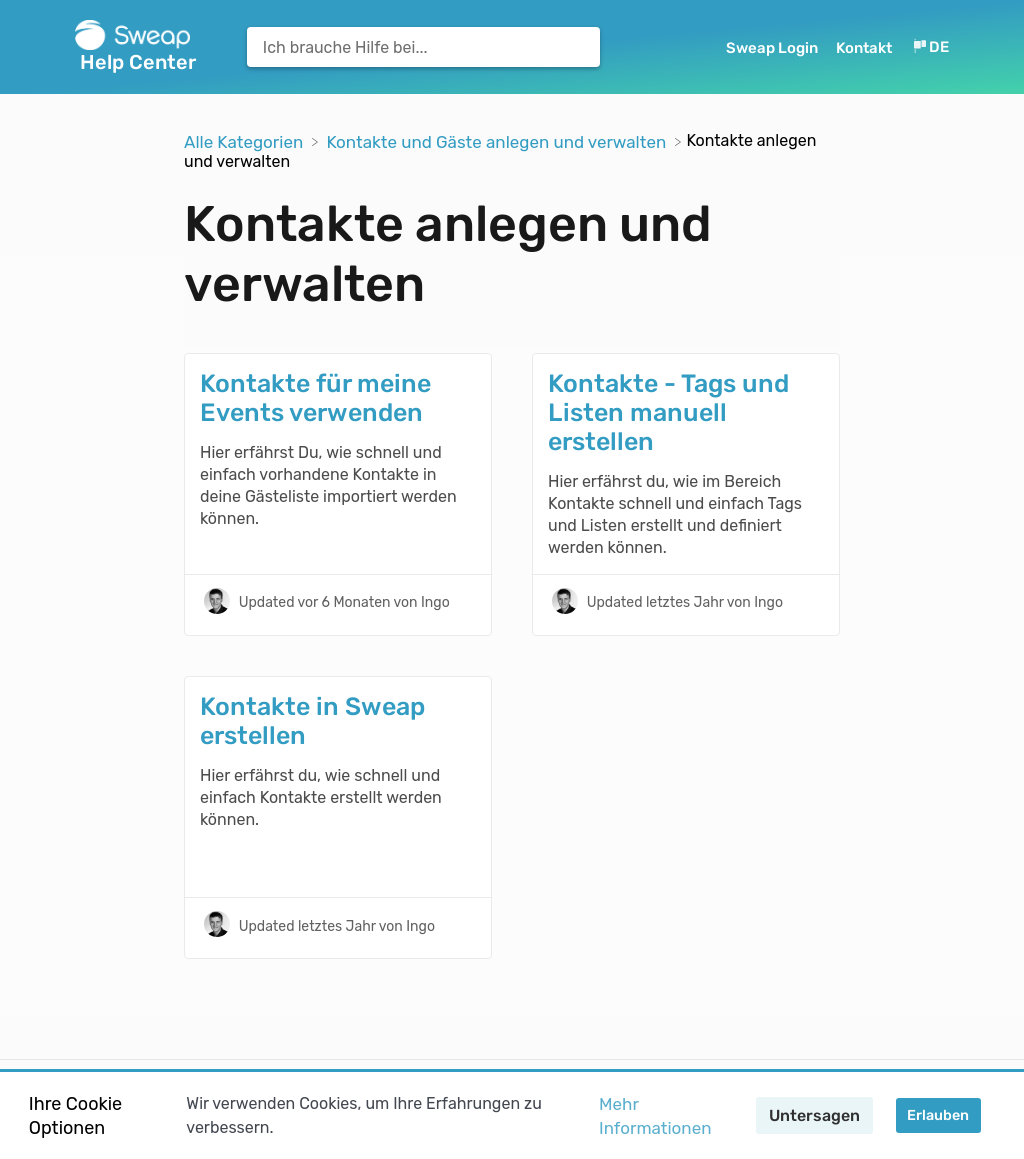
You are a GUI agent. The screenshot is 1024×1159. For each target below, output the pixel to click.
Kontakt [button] (864, 48)
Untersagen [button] (814, 1115)
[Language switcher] (930, 47)
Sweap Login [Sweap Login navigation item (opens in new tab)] (773, 48)
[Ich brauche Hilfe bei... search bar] (424, 47)
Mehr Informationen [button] (655, 1116)
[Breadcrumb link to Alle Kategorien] (245, 140)
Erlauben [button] (938, 1115)
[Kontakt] (866, 47)
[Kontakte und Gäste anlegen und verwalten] (498, 140)
